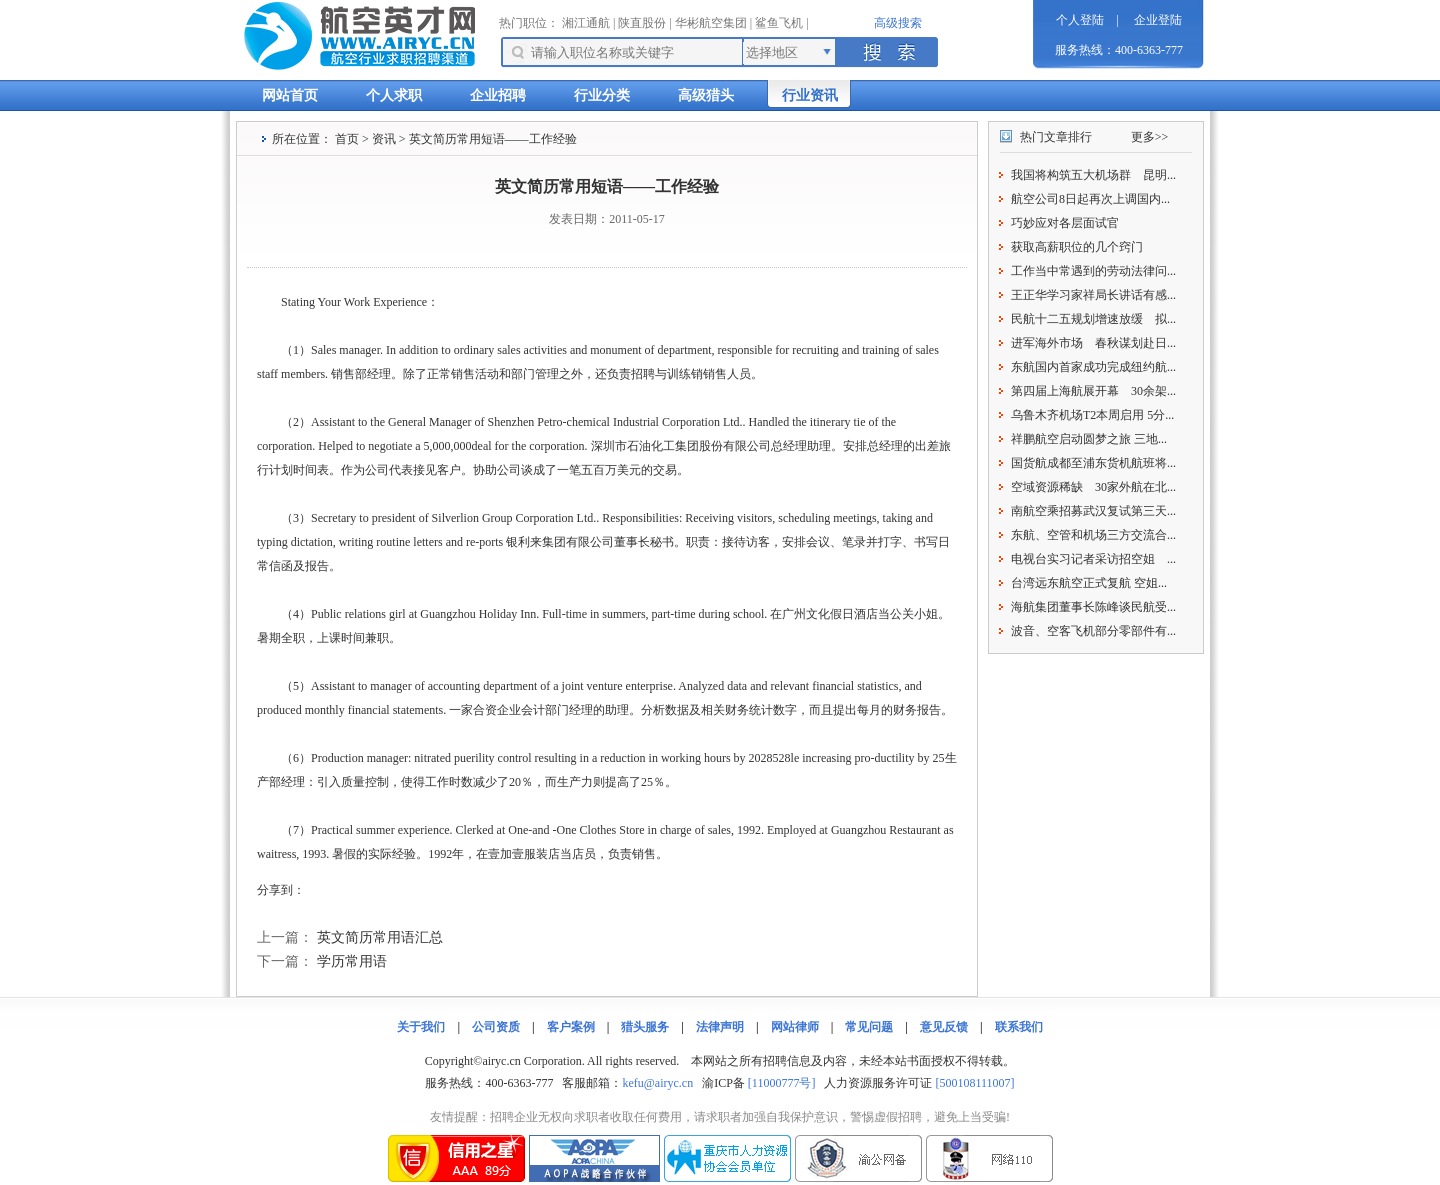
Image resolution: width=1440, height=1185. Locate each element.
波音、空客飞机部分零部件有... (1093, 631)
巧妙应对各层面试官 (1065, 223)
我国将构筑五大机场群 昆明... (1093, 175)
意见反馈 (944, 1027)
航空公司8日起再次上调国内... (1090, 199)
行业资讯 (810, 95)
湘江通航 (586, 23)
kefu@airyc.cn (657, 1083)
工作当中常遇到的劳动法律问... (1093, 271)
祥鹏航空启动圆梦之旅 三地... (1089, 439)
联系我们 (1019, 1027)
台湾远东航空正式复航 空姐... (1089, 583)
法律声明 (720, 1027)
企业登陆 (1158, 20)
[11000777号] (782, 1083)
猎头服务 (645, 1027)
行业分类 (602, 95)
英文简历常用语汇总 (380, 937)
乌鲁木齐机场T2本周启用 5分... (1092, 415)
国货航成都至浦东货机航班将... (1093, 463)
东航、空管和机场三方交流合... (1093, 535)
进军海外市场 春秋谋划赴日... (1093, 343)
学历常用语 (352, 961)
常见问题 (869, 1027)
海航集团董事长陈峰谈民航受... (1093, 607)
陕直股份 (642, 23)
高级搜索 (898, 23)
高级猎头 (706, 95)
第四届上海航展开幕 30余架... (1093, 391)
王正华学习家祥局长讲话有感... (1093, 295)
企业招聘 (498, 95)
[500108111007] (974, 1083)
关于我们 (421, 1027)
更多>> (1150, 137)
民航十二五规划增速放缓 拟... (1093, 319)
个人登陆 (1080, 20)
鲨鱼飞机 (779, 23)
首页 (347, 139)
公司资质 (496, 1027)
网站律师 (795, 1027)
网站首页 (290, 95)
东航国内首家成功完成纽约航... (1093, 367)
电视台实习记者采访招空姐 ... (1093, 559)
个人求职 (394, 95)
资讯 (384, 139)
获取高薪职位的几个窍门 (1077, 247)
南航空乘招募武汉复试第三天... (1093, 511)
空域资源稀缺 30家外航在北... (1093, 487)
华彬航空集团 (711, 23)
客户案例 (571, 1027)
